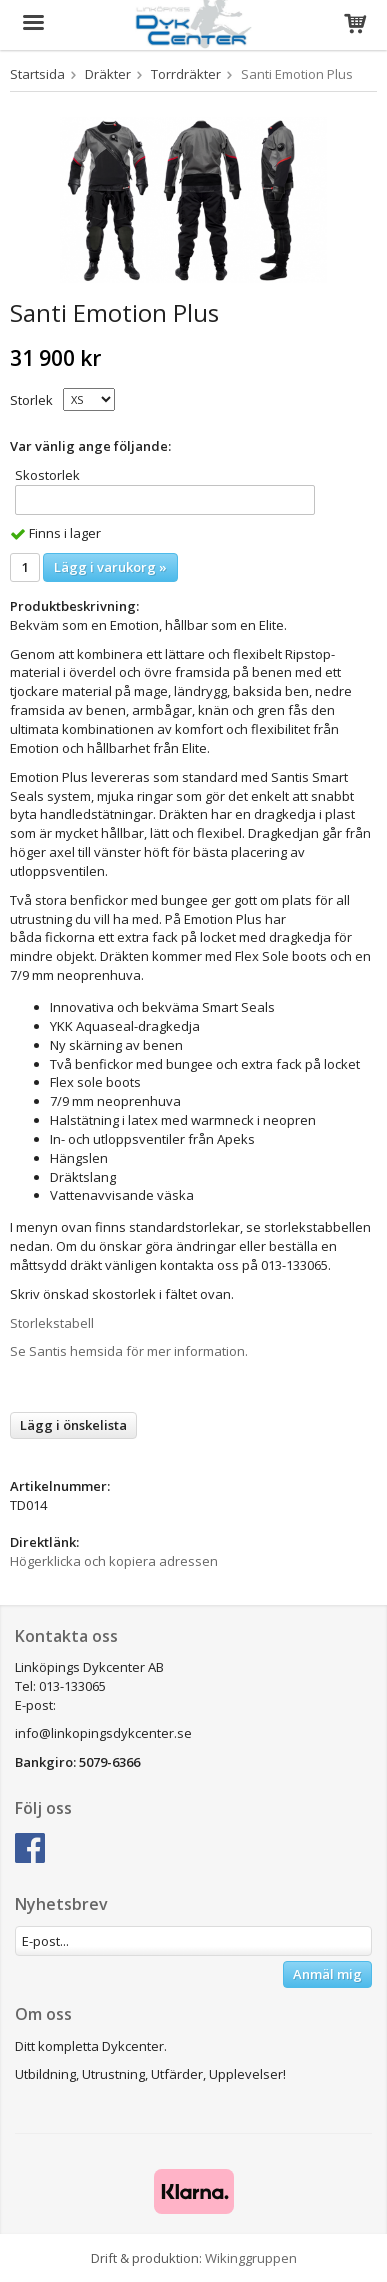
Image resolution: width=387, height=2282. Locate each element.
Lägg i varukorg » (110, 567)
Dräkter (108, 74)
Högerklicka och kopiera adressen (114, 1561)
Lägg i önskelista (73, 1425)
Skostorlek (47, 475)
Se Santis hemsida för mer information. (129, 1351)
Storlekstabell (52, 1323)
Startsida (37, 74)
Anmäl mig (327, 1974)
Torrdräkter (186, 74)
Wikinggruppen (251, 2258)
